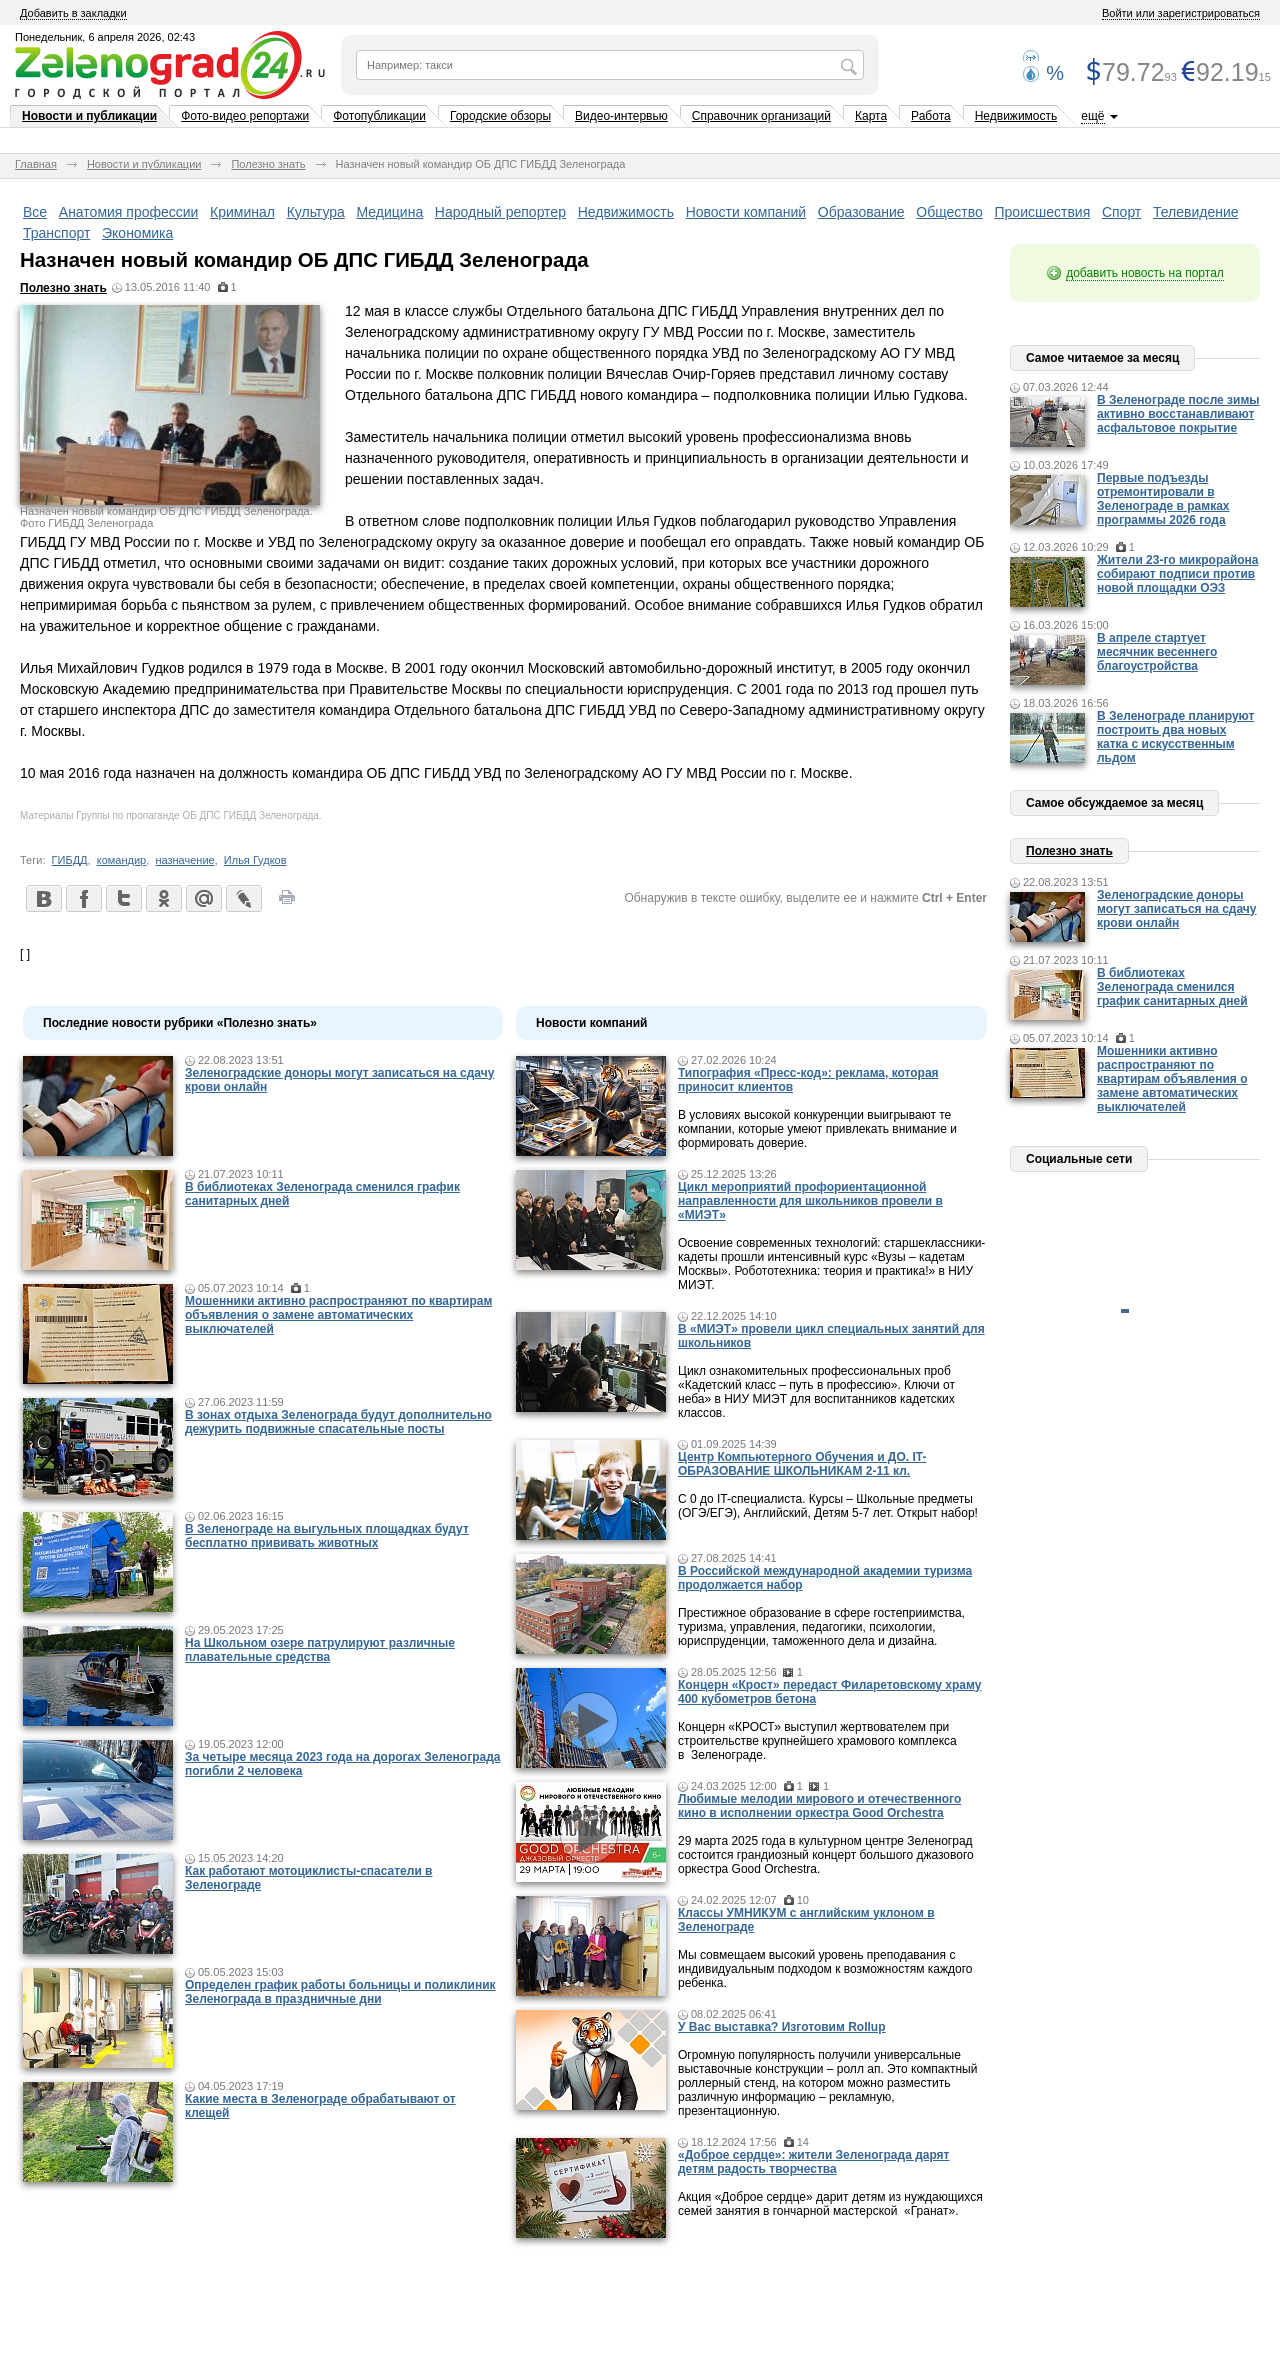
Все (35, 212)
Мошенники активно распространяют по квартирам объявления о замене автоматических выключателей (338, 1315)
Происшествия (1043, 212)
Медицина (390, 212)
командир (122, 860)
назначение (184, 860)
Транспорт (56, 233)
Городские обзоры (500, 116)
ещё (1092, 116)
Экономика (137, 233)
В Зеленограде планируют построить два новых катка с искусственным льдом (1175, 737)
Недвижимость (1016, 116)
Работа (931, 116)
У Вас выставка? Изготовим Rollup (782, 2027)
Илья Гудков (255, 860)
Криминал (242, 212)
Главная (36, 164)
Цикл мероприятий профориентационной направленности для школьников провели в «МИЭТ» (810, 1201)
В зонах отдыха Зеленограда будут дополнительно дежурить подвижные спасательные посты (338, 1422)
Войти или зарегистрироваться (1181, 13)
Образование (861, 212)
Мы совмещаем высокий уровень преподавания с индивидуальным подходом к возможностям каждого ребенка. (825, 1969)
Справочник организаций (761, 116)
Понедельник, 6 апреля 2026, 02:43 (105, 37)
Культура (316, 212)
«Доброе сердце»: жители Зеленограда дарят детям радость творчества (813, 2162)
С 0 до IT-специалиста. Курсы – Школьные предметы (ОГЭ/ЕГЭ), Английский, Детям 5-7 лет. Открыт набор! (828, 1506)
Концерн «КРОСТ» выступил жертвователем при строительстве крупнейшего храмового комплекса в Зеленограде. (817, 1741)
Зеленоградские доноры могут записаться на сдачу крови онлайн (1177, 909)
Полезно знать (268, 164)
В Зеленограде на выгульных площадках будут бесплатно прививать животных (327, 1536)
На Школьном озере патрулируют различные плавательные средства (320, 1650)
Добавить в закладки (73, 13)
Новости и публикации (89, 116)
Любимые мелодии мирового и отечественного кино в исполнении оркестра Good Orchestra (819, 1806)
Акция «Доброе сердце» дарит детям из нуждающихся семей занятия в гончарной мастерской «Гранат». (830, 2204)
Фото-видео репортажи (245, 116)
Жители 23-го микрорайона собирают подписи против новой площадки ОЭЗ (1178, 574)
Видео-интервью (621, 116)
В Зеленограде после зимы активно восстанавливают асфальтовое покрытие (1178, 414)
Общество (949, 212)
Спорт (1121, 212)
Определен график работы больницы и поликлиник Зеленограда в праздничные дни (340, 1992)
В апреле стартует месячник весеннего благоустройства (1157, 652)
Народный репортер (500, 212)
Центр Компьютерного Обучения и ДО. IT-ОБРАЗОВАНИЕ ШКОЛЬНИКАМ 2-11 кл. (802, 1464)
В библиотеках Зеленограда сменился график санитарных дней (1172, 987)
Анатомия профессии (129, 212)
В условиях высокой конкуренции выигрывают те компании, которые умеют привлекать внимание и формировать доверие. (817, 1129)
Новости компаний (746, 212)
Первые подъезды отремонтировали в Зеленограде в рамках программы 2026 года (1163, 499)
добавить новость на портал (1145, 273)
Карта (871, 116)
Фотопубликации (379, 116)
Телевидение (1196, 212)
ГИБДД (70, 860)
